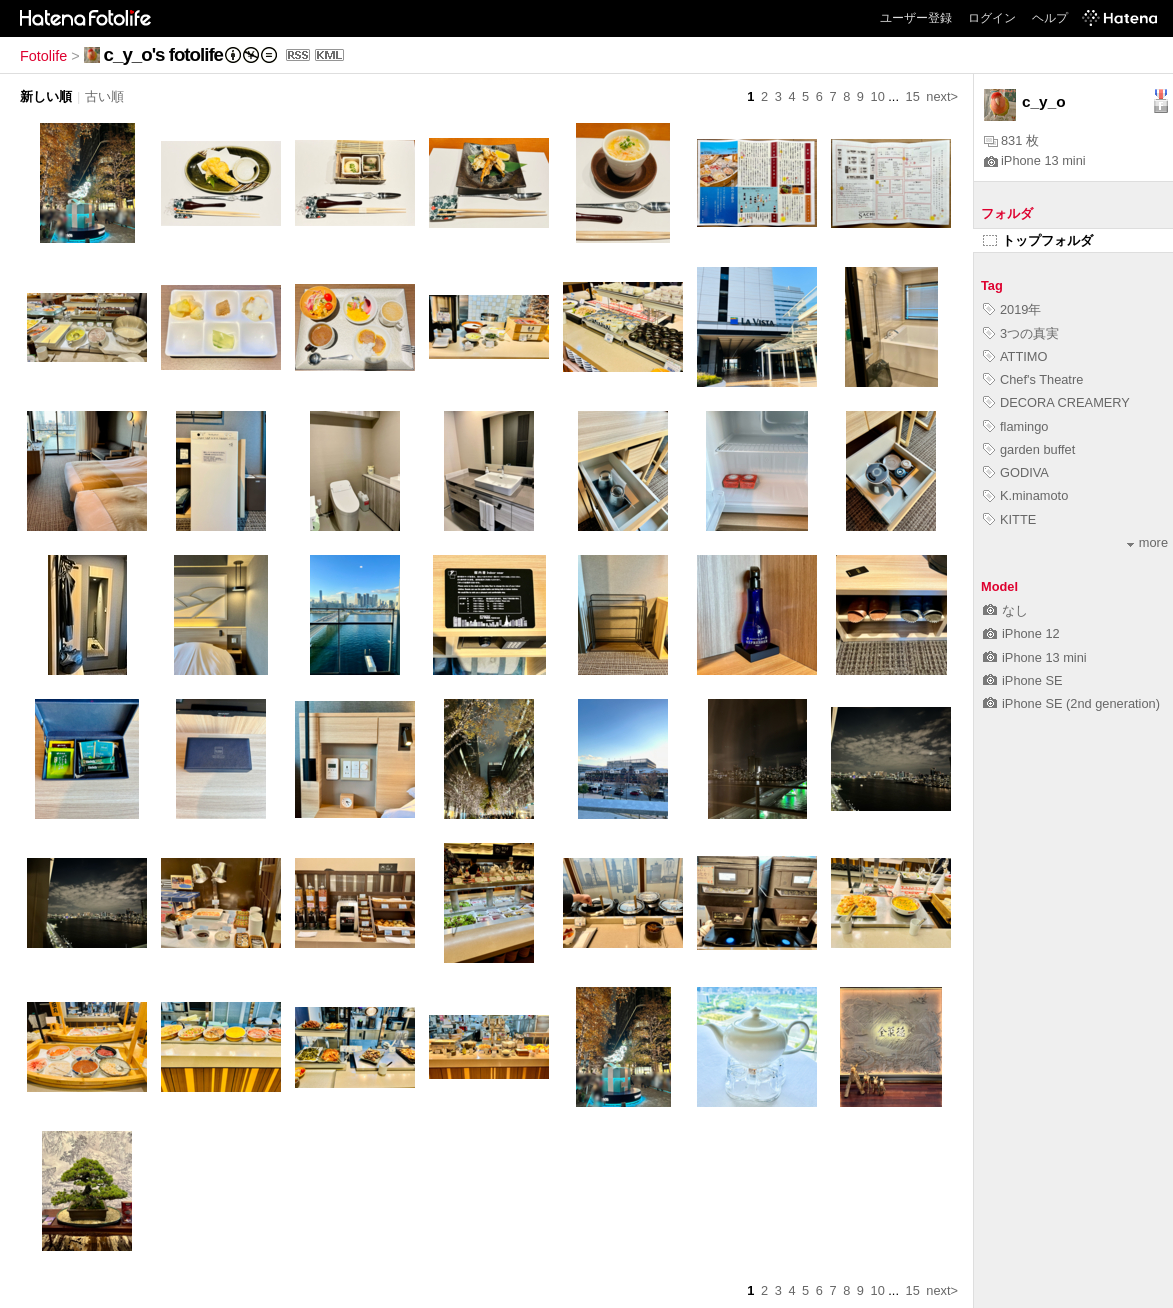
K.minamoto (1025, 495)
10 (878, 96)
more (1147, 542)
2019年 (1012, 309)
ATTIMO (1015, 356)
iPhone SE (1022, 680)
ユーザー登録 (916, 18)
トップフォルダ (1038, 240)
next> (942, 96)
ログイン (992, 18)
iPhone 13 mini (1035, 160)
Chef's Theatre (1033, 379)
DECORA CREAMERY (1056, 402)
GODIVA (1016, 472)
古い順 (104, 96)
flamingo (1015, 426)
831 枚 (1011, 140)
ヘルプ (1050, 18)
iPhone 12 (1021, 633)
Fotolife (43, 56)
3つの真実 (1021, 333)
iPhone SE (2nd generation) (1071, 703)
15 (913, 96)
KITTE (1009, 519)
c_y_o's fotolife (163, 54)
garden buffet (1029, 449)
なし (1005, 610)
